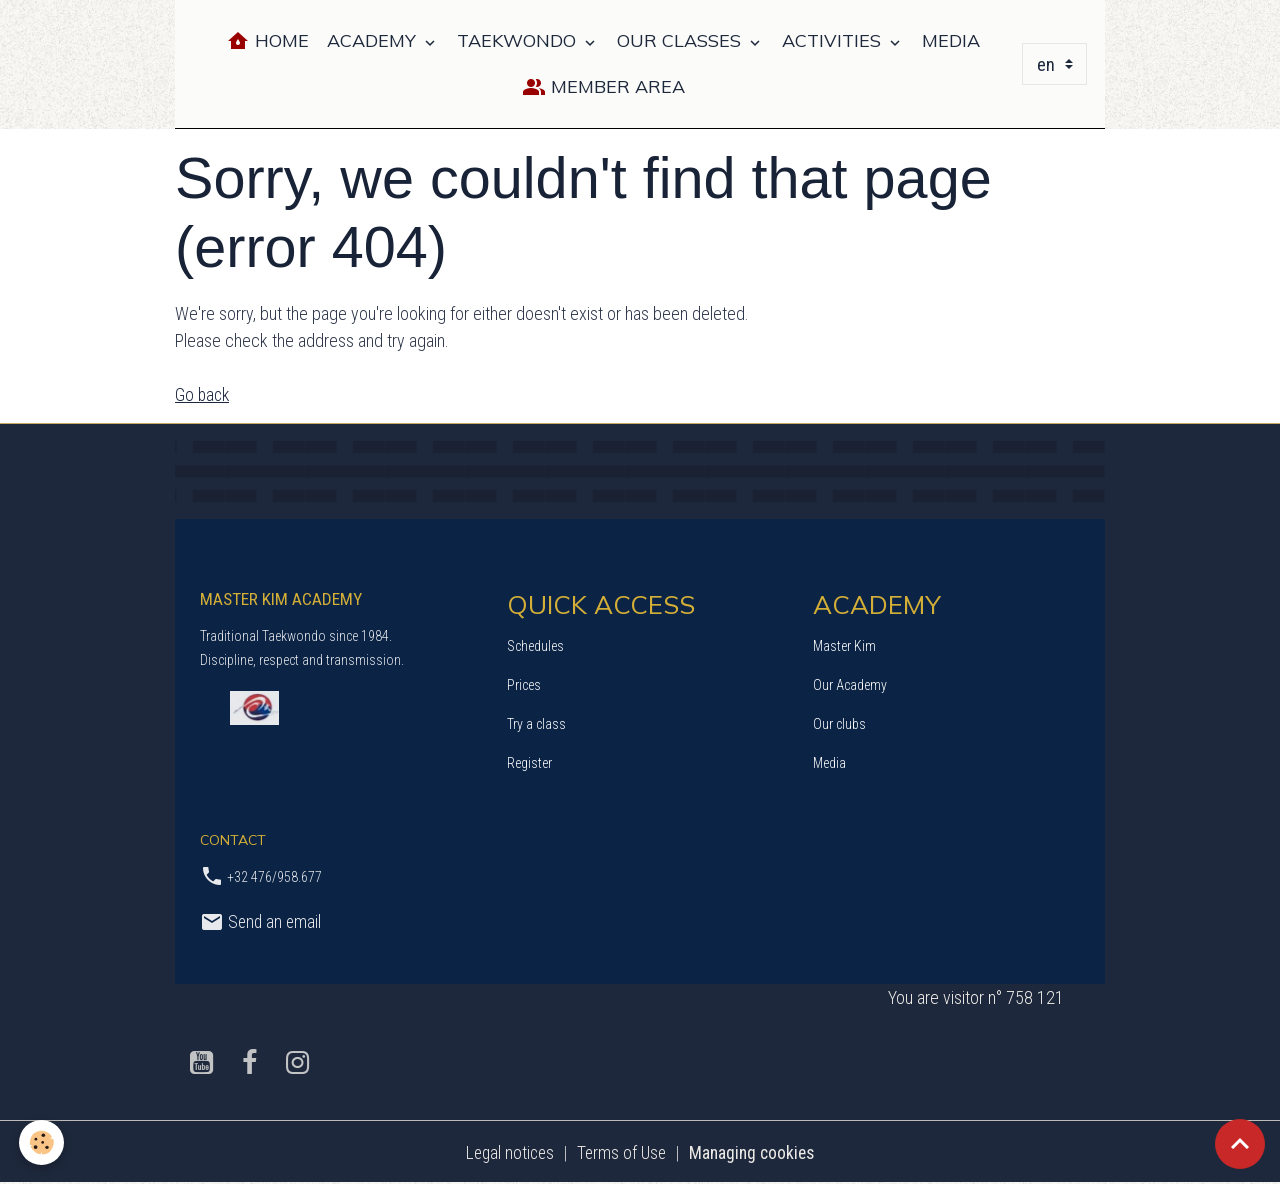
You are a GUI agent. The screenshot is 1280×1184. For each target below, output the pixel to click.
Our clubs (839, 723)
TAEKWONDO (519, 40)
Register (529, 762)
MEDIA (951, 40)
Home (267, 41)
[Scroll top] (1240, 1144)
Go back (203, 394)
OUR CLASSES (681, 40)
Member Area (603, 87)
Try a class (536, 723)
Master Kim (844, 645)
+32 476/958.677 (274, 877)
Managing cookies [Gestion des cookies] (755, 1152)
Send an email (262, 921)
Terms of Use (621, 1152)
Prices (524, 684)
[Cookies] (42, 1142)
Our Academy (850, 684)
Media (829, 762)
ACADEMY (374, 40)
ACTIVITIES (834, 40)
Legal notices (506, 1152)
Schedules (535, 645)
